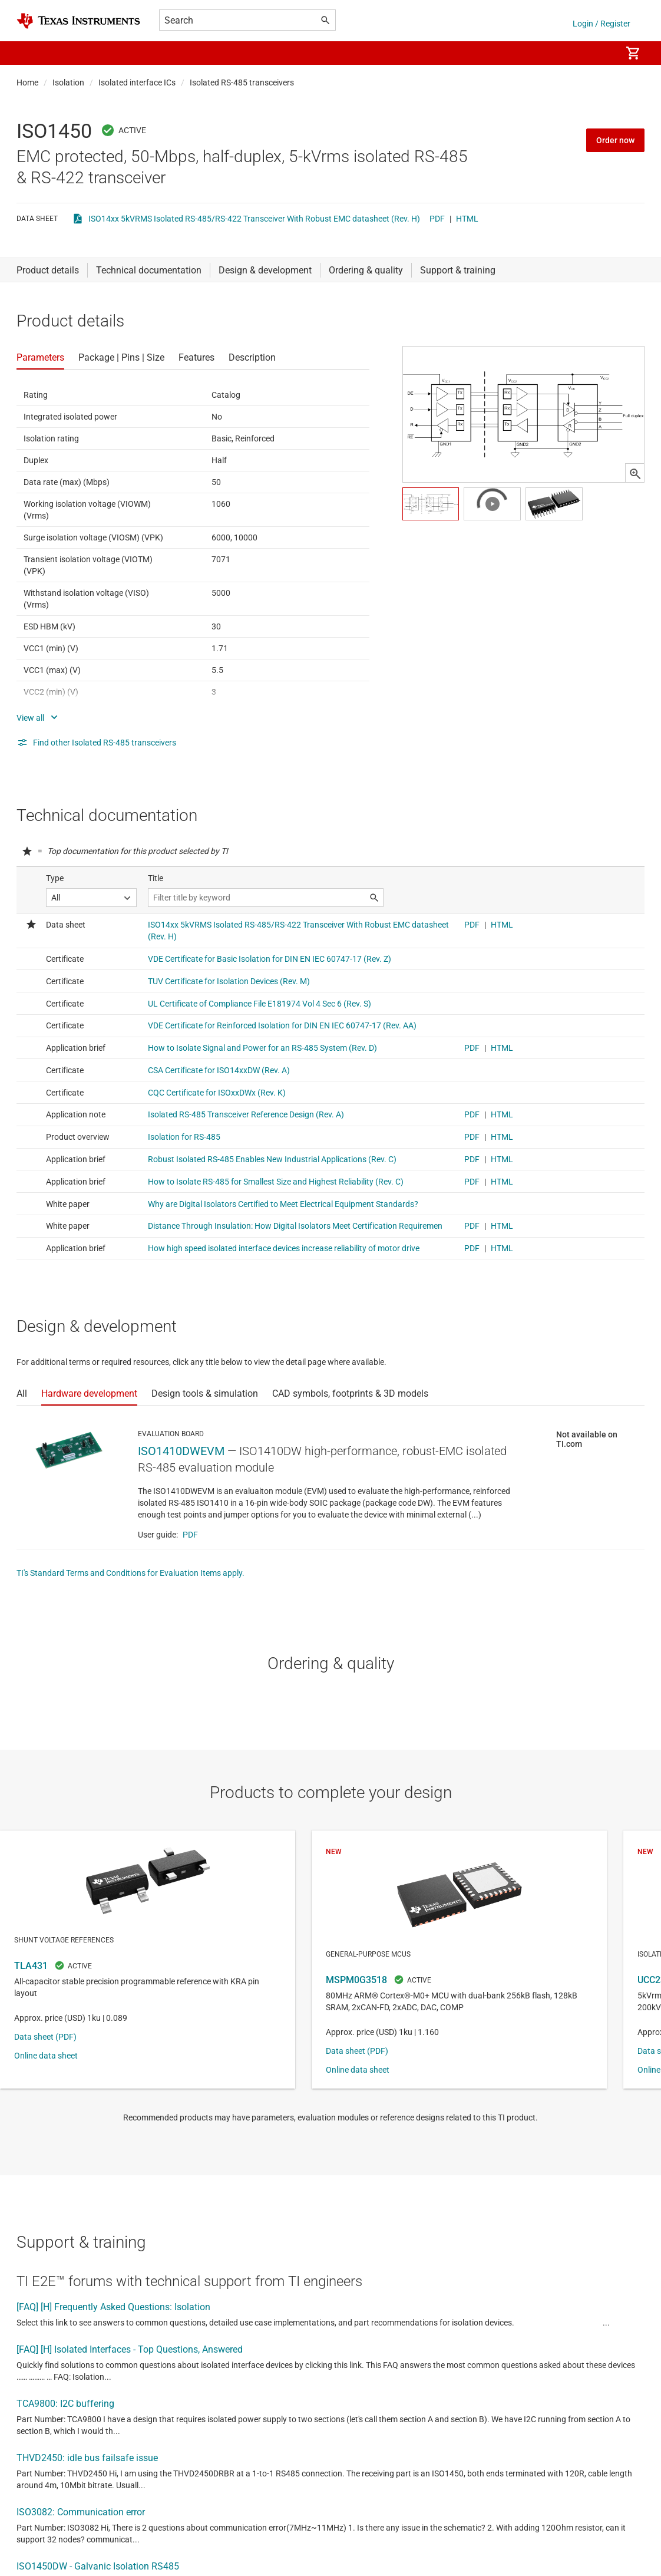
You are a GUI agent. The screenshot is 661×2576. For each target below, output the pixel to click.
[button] (28, 53)
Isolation (68, 82)
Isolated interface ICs (137, 82)
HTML (467, 218)
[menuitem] (599, 53)
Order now (615, 140)
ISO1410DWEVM (181, 1451)
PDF (437, 218)
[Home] (78, 21)
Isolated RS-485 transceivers (242, 82)
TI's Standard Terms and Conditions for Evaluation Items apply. (130, 1573)
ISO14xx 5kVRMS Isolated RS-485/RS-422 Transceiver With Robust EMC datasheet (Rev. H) (254, 218)
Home (27, 82)
